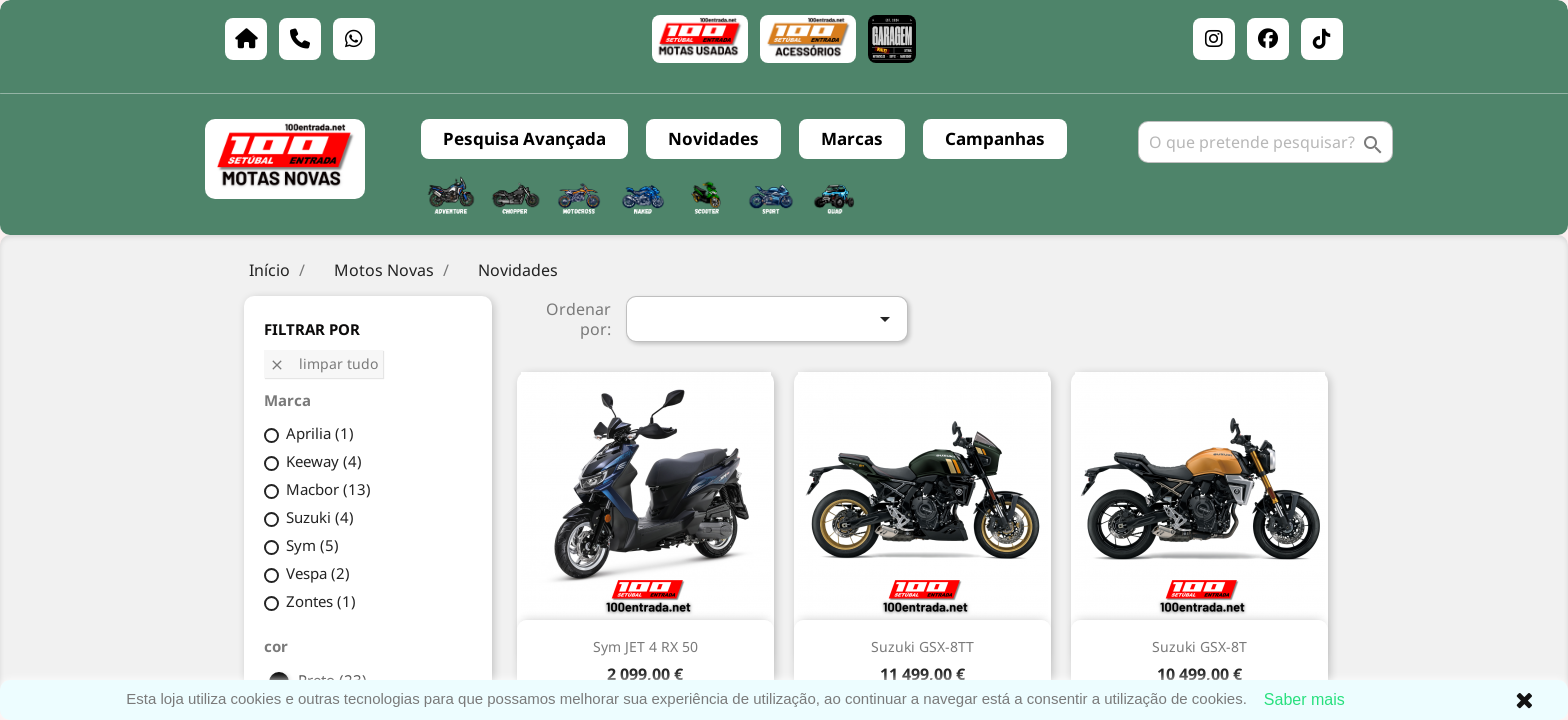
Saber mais (1304, 699)
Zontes (321, 601)
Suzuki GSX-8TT (922, 646)
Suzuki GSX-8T (1199, 646)
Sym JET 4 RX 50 (645, 646)
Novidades (713, 138)
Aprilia (320, 433)
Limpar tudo (323, 363)
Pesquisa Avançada (524, 138)
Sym (312, 545)
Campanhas (995, 138)
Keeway (324, 461)
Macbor (328, 489)
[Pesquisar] (1265, 142)
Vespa (318, 573)
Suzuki (320, 517)
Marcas (852, 138)
